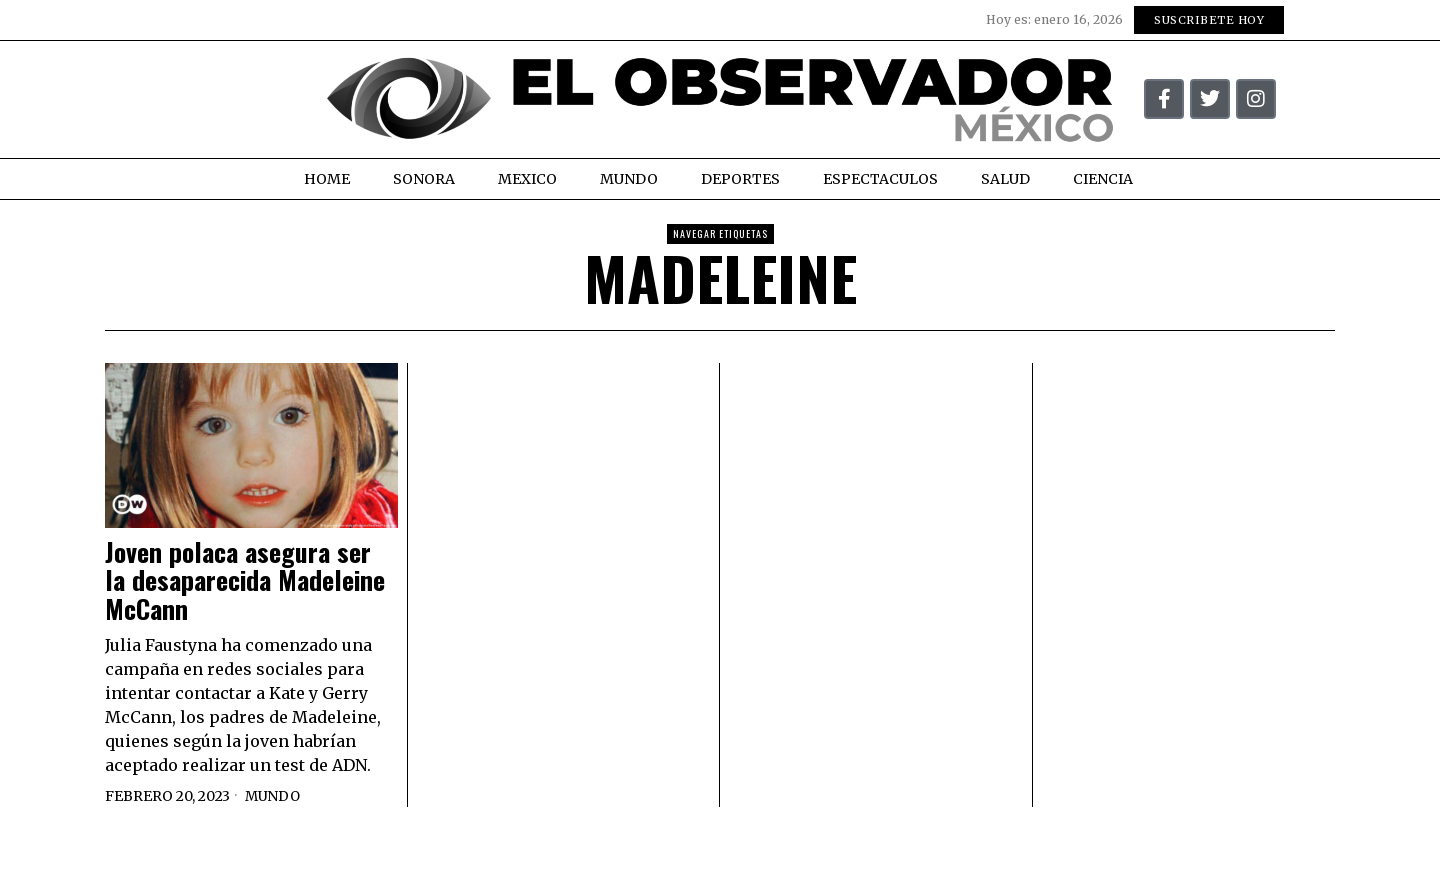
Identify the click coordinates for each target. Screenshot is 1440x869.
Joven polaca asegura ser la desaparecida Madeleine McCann (245, 581)
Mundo (274, 796)
